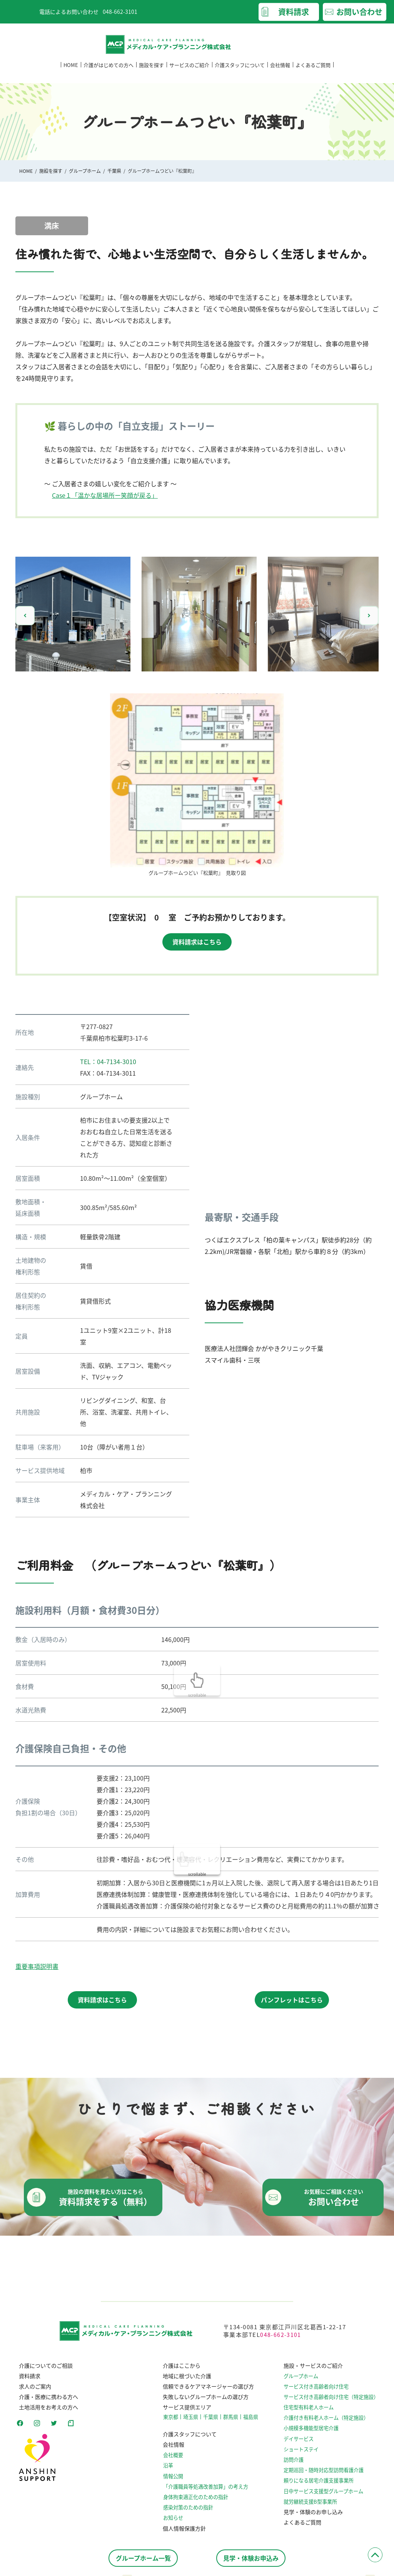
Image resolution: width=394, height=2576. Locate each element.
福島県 (248, 2421)
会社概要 (175, 2459)
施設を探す (151, 72)
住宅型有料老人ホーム (314, 2412)
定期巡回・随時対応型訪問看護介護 (328, 2475)
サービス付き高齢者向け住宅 (321, 2391)
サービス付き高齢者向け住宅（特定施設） (335, 2402)
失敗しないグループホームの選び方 (206, 2401)
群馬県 (230, 2421)
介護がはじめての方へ (108, 72)
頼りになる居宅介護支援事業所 (323, 2485)
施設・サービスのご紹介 (317, 2370)
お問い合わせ (359, 11)
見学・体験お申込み (251, 2558)
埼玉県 (192, 2421)
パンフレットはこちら (292, 1999)
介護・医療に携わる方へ (45, 2401)
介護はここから (181, 2370)
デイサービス (305, 2443)
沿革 (170, 2470)
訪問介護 (300, 2464)
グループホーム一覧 (143, 2558)
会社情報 (280, 72)
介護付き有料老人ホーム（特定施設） (330, 2422)
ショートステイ (307, 2454)
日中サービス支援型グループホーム (327, 2496)
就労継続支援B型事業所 (315, 2506)
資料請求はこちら (197, 941)
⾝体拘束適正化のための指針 (196, 2501)
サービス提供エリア (187, 2412)
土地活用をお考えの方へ (45, 2412)
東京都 (173, 2421)
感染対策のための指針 (189, 2512)
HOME (70, 72)
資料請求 (293, 11)
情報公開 (175, 2480)
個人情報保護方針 (184, 2532)
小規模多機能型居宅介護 (316, 2433)
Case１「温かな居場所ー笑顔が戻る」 (105, 495)
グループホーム (85, 170)
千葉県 (114, 170)
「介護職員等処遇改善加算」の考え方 (205, 2491)
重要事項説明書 (36, 1966)
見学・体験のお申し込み (317, 2517)
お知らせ (175, 2522)
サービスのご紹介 (189, 72)
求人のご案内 (31, 2391)
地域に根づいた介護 (187, 2380)
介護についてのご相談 (42, 2370)
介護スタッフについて (240, 72)
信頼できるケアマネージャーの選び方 (208, 2391)
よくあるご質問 (313, 72)
